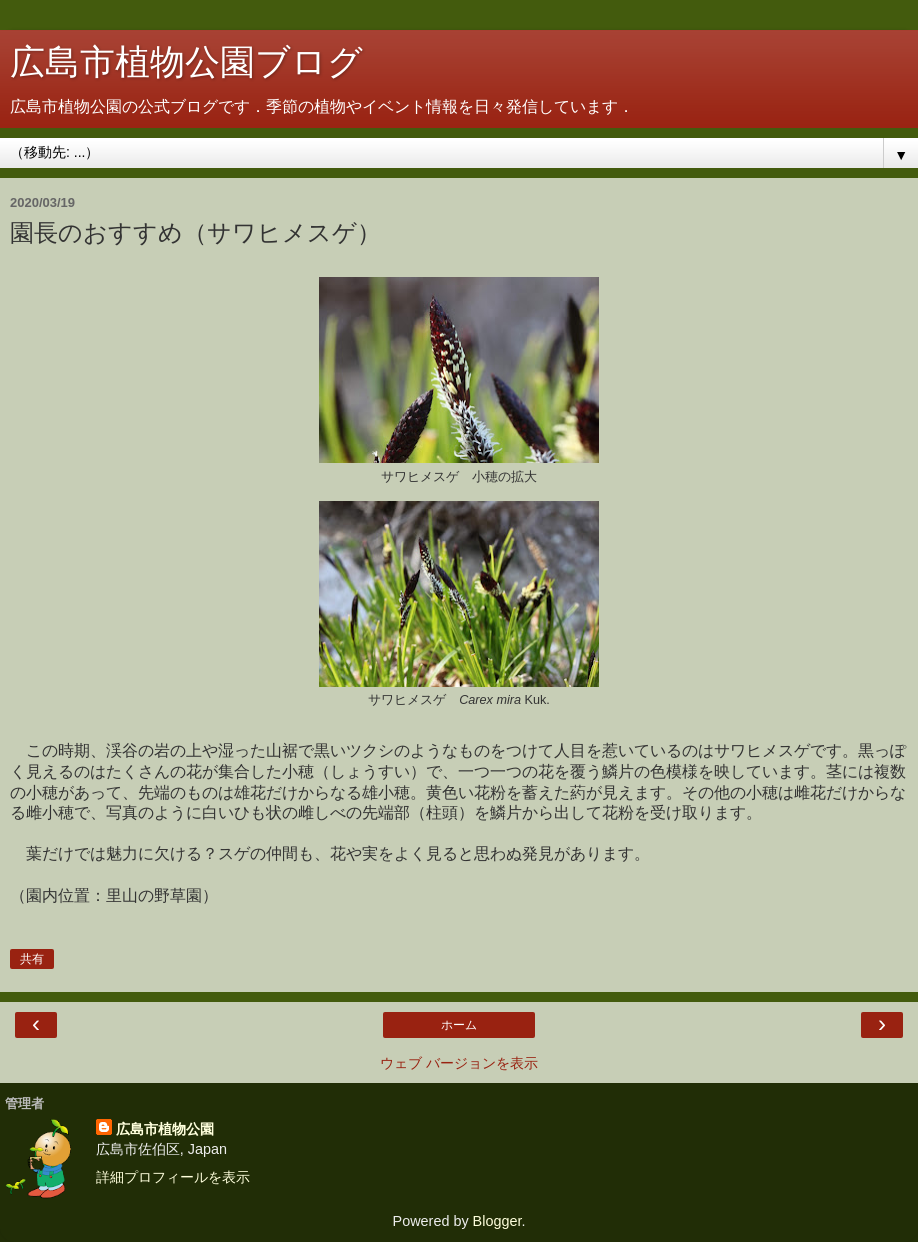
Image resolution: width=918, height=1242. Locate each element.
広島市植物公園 (165, 1129)
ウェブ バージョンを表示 (459, 1063)
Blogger (497, 1221)
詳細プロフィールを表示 (173, 1177)
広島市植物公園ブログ (186, 62)
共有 (32, 959)
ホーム (459, 1025)
